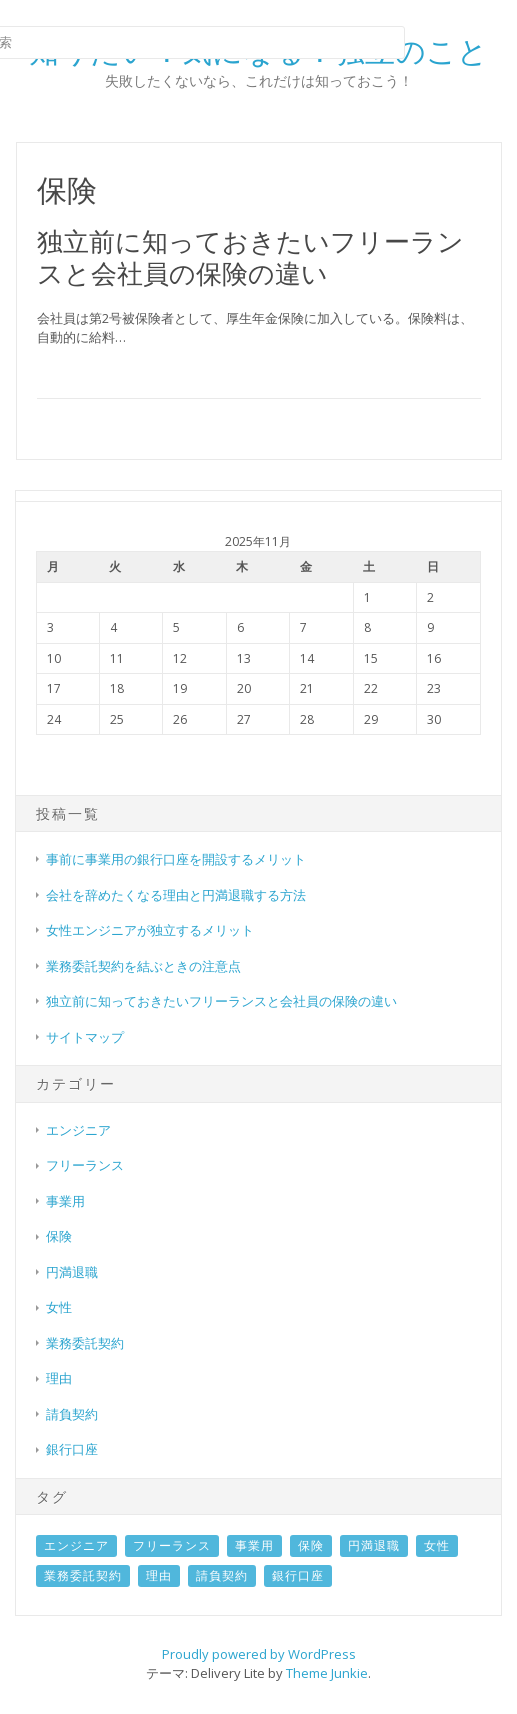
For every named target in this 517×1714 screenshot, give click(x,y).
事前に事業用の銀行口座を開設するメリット (176, 859)
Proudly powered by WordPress (259, 1654)
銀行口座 (72, 1449)
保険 (59, 1236)
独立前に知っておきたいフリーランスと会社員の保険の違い (250, 256)
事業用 (65, 1201)
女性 (59, 1307)
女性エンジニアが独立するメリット (150, 930)
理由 (59, 1378)
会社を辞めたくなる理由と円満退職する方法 (176, 895)
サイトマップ (85, 1037)
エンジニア (78, 1130)
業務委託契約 (85, 1343)
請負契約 (72, 1414)
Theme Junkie (327, 1673)
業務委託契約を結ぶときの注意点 (143, 966)
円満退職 (72, 1272)
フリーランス (85, 1165)
